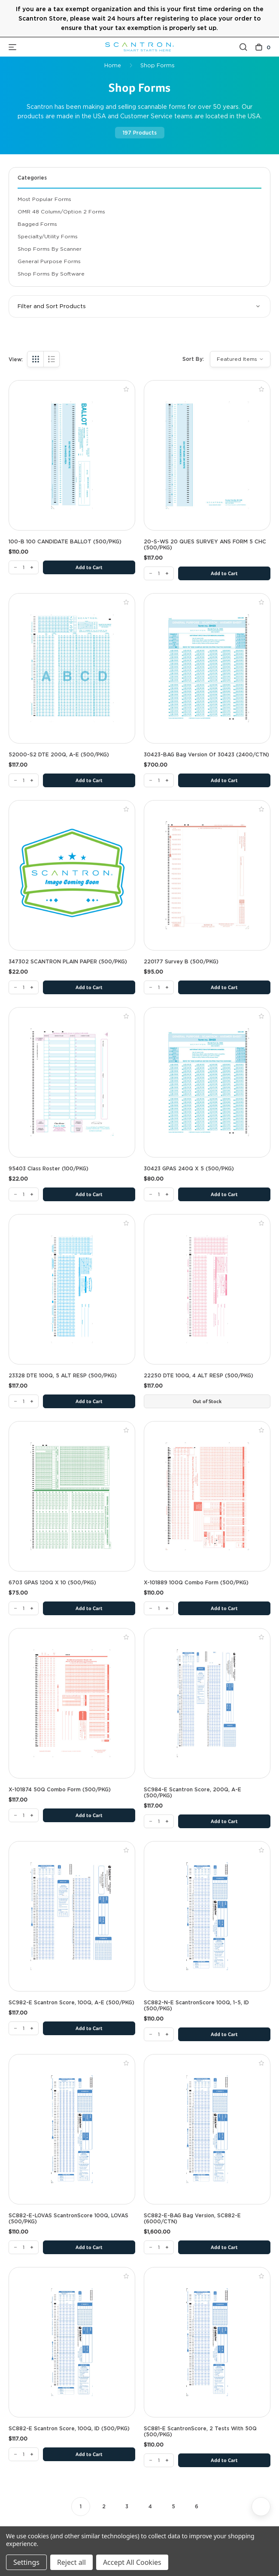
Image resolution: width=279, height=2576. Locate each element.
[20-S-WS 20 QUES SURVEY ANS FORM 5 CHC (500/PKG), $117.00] (207, 455)
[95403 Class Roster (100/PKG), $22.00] (72, 1082)
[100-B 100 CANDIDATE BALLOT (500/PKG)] (23, 567)
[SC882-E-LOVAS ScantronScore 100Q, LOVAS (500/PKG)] (23, 2247)
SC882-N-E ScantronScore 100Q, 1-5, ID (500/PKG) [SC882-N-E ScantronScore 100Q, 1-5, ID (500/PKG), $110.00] (196, 2006)
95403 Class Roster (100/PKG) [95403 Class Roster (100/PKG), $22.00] (48, 1169)
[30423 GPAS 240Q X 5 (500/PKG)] (159, 1194)
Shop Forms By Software (51, 273)
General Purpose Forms (49, 261)
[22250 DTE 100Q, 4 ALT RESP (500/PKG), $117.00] (207, 1289)
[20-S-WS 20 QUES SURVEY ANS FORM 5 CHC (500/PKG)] (159, 573)
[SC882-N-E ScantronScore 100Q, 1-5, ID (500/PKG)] (159, 2034)
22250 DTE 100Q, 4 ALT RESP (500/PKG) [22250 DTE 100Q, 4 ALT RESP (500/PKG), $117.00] (198, 1376)
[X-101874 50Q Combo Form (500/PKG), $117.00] (72, 1703)
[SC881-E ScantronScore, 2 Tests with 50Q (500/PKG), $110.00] (207, 2342)
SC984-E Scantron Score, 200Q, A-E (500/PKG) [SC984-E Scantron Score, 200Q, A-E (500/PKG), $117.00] (192, 1793)
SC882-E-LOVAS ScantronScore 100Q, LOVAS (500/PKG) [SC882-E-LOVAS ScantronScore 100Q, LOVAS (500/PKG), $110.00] (68, 2219)
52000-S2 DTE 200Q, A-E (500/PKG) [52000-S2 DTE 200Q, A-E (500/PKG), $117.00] (59, 755)
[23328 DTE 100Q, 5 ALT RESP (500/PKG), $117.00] (72, 1289)
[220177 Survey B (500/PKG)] (159, 987)
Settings (26, 2562)
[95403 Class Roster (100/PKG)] (23, 1194)
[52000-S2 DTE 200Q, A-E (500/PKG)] (23, 780)
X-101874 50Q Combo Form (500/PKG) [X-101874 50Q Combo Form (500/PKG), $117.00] (60, 1790)
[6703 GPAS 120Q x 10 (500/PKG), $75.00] (72, 1496)
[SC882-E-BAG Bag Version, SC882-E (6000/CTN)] (159, 2247)
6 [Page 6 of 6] (196, 2506)
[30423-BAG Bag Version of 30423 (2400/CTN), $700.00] (207, 668)
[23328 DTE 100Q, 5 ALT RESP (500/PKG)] (23, 1401)
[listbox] (240, 359)
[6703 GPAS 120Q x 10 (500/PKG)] (23, 1608)
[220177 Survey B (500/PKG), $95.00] (207, 875)
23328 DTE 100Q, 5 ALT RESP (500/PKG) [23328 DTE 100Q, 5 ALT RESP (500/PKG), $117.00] (63, 1376)
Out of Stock (207, 1401)
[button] (139, 306)
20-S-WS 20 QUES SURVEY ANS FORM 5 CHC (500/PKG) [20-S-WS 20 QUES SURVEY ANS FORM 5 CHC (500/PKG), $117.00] (205, 545)
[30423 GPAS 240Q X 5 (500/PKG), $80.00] (207, 1082)
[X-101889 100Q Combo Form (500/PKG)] (159, 1608)
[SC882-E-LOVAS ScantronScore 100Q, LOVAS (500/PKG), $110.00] (72, 2129)
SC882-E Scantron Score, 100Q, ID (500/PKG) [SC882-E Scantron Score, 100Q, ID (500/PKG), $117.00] (69, 2429)
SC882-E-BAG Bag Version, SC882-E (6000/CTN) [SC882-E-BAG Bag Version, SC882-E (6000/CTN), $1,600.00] (192, 2219)
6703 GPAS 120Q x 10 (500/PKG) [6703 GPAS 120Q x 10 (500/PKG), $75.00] (52, 1583)
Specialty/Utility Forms (48, 236)
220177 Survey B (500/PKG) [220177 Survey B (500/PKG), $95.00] (181, 962)
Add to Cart (89, 567)
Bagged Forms (37, 224)
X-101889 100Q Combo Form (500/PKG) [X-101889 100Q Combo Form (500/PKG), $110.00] (196, 1583)
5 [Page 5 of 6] (173, 2506)
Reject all (71, 2562)
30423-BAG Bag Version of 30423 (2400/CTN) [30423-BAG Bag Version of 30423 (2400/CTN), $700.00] (206, 755)
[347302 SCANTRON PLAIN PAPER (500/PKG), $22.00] (72, 875)
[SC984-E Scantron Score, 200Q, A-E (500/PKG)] (159, 1821)
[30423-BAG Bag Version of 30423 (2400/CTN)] (159, 780)
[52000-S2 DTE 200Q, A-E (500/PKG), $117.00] (72, 668)
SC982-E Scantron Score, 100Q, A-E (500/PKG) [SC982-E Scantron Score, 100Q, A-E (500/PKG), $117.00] (71, 2003)
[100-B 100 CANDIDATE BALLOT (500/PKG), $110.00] (72, 455)
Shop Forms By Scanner (50, 249)
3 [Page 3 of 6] (126, 2506)
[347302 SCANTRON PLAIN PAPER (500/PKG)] (23, 987)
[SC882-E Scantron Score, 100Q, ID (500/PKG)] (23, 2454)
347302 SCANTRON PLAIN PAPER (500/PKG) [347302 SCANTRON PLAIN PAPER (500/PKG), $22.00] (68, 962)
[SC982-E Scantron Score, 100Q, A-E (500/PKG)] (23, 2028)
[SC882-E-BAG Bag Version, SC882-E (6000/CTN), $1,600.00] (207, 2129)
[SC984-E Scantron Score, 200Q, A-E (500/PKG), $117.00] (207, 1703)
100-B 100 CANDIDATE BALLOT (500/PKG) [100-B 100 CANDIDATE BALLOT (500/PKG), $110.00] (65, 542)
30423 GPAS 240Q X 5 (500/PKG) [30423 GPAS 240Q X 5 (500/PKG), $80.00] (189, 1169)
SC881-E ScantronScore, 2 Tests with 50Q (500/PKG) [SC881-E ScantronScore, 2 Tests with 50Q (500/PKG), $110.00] (200, 2432)
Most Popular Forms (44, 199)
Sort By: (193, 359)
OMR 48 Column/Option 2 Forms (61, 211)
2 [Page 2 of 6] (104, 2506)
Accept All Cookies (132, 2562)
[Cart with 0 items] (262, 46)
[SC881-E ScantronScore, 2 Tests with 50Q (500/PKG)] (159, 2460)
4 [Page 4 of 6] (150, 2506)
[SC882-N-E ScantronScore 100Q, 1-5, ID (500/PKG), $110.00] (207, 1916)
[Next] (261, 2507)
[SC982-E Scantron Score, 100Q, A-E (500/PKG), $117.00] (72, 1916)
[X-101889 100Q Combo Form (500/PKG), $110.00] (207, 1496)
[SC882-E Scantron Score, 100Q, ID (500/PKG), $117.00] (72, 2342)
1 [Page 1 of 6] (81, 2506)
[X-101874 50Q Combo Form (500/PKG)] (23, 1815)
